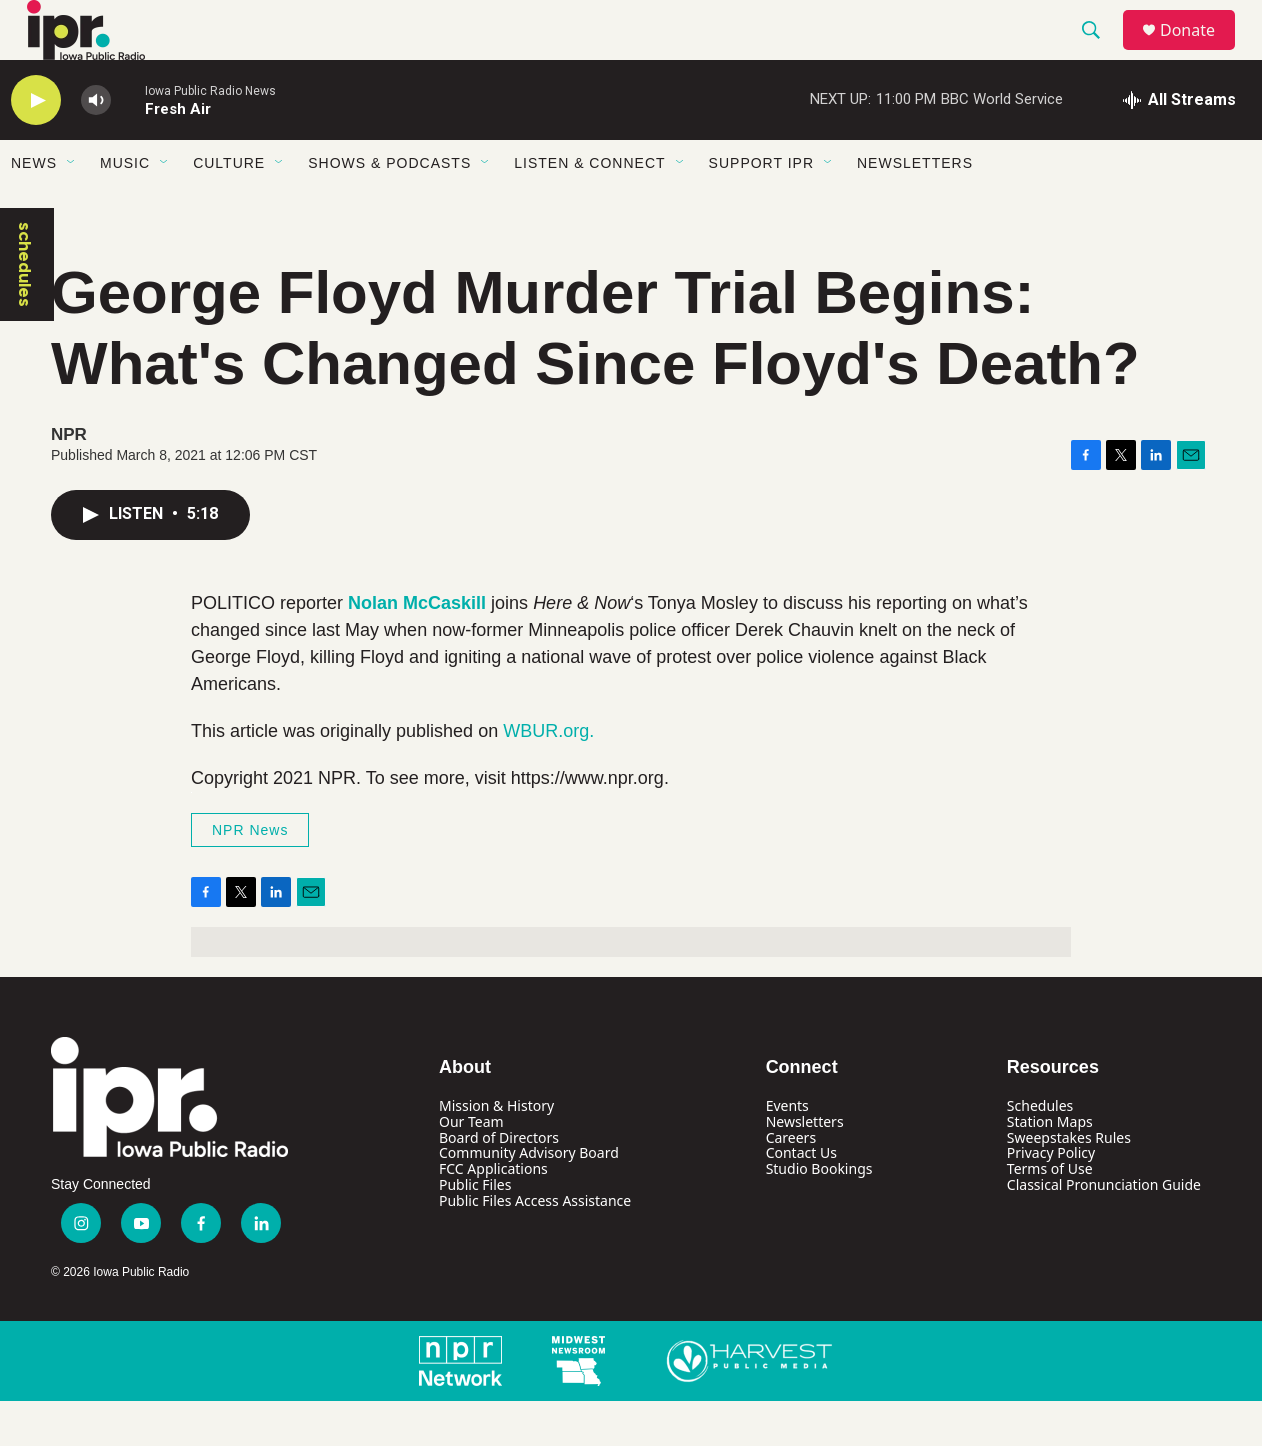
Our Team (471, 1166)
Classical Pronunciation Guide (1104, 1229)
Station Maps (1050, 1166)
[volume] (96, 145)
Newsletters (915, 208)
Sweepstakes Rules (1069, 1182)
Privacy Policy (1051, 1197)
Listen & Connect (589, 208)
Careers (791, 1182)
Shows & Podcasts (389, 208)
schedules (25, 309)
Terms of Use (1050, 1213)
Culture (229, 208)
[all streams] (1179, 145)
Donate (1200, 52)
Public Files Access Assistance (535, 1245)
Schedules (1040, 1150)
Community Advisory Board (529, 1197)
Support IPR (761, 208)
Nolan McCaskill (417, 648)
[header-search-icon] (1100, 53)
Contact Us (801, 1197)
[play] (36, 145)
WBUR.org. (548, 776)
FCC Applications (493, 1213)
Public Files (475, 1229)
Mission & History (496, 1150)
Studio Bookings (819, 1213)
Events (787, 1150)
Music (125, 208)
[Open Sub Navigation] (72, 208)
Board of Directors (499, 1182)
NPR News (250, 875)
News (34, 208)
